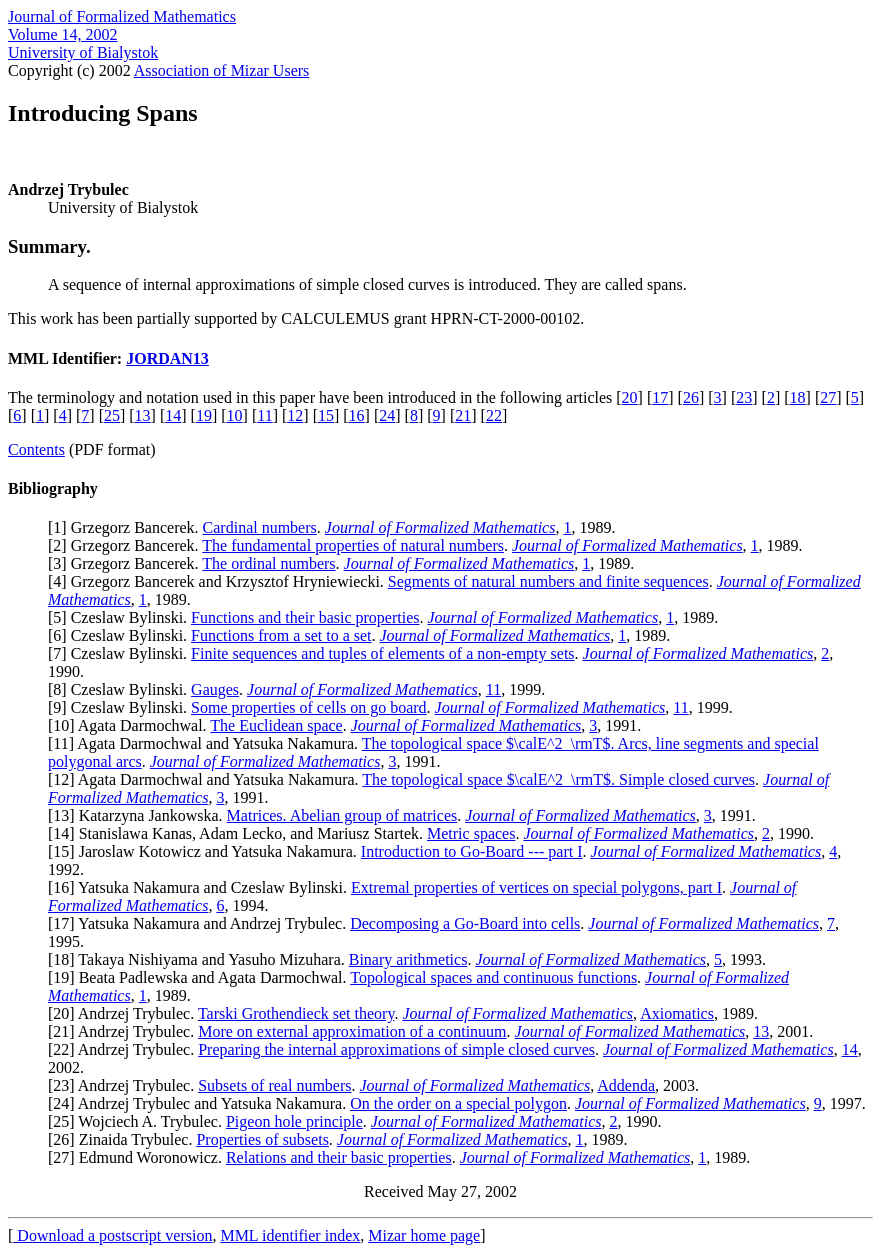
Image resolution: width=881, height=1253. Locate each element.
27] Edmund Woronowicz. (139, 1157)
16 (357, 415)
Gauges (215, 689)
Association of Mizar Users (222, 70)
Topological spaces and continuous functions (493, 977)
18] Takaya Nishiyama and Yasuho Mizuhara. (200, 959)
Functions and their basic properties (305, 617)
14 (173, 415)
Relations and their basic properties (339, 1157)
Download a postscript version (112, 1235)
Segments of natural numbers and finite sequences (548, 581)
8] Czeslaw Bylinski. (122, 689)
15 (326, 415)
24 (387, 415)
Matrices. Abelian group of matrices (342, 815)
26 (691, 397)
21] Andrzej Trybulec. (125, 1031)
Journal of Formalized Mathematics (122, 16)
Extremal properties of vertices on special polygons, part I (536, 887)
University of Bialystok (83, 52)
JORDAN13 (167, 358)
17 (660, 397)
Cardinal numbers (260, 527)
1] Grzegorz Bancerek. (127, 527)
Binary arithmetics (408, 959)
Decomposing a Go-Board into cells (465, 923)
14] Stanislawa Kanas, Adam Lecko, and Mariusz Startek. (240, 833)
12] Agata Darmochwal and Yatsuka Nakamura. (207, 779)
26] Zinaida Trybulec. (124, 1139)
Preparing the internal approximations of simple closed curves (396, 1049)
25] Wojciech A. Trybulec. (139, 1121)
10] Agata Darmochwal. (131, 725)
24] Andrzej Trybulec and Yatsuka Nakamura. (201, 1103)
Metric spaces (471, 833)
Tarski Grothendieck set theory (296, 1013)
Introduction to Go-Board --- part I (472, 851)
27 (828, 397)
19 (204, 415)
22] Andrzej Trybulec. (125, 1049)
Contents (36, 449)
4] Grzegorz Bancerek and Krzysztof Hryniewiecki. (220, 581)
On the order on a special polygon (458, 1103)
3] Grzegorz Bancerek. (127, 563)
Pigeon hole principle (294, 1121)
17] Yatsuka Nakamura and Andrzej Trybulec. (201, 923)
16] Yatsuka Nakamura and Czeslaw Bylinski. (202, 887)
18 (798, 397)
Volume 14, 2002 (62, 34)
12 (295, 415)
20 (630, 397)
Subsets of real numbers (274, 1085)
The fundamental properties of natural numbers (353, 545)
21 (463, 415)
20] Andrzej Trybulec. (125, 1013)
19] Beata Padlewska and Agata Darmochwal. (201, 977)
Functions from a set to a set (281, 635)
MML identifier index (290, 1235)
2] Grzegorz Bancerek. (127, 545)
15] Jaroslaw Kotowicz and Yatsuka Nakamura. (206, 851)
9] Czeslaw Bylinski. (122, 707)
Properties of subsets (262, 1139)
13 (143, 415)
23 (744, 397)
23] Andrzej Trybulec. (125, 1085)
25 (112, 415)
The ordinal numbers (268, 563)
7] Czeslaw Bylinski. (122, 653)
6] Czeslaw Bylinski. (122, 635)
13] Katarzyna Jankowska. (139, 815)
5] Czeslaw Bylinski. (122, 617)
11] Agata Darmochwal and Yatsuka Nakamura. (207, 743)
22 (494, 415)
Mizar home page (424, 1235)
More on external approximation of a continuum (352, 1031)
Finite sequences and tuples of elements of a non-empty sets (382, 653)
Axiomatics (677, 1013)
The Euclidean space (276, 725)
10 (235, 415)
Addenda (626, 1085)
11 (264, 415)
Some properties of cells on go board (309, 707)
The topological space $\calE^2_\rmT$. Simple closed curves (558, 779)
